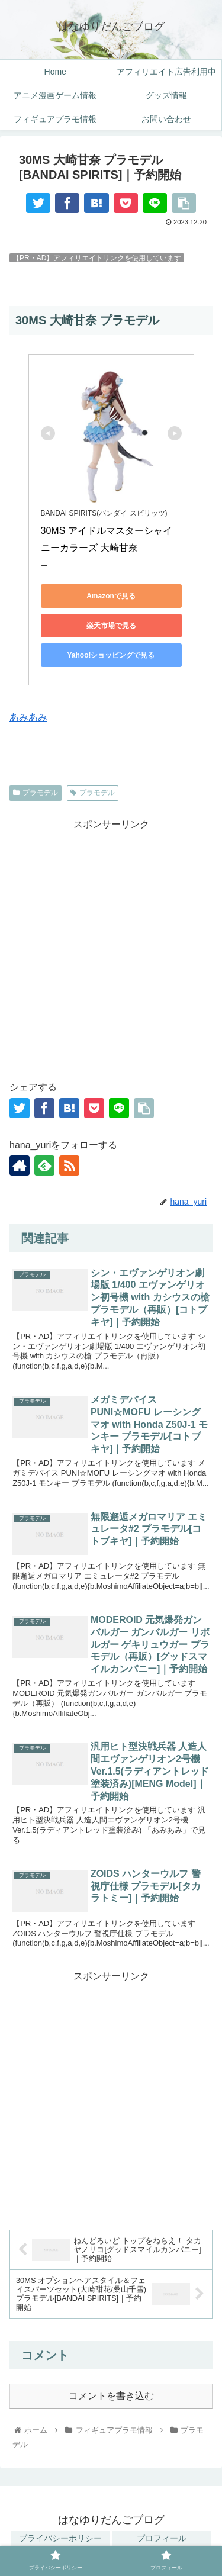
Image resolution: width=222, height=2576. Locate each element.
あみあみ (28, 717)
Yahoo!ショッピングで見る (111, 655)
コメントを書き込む (111, 2396)
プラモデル (35, 792)
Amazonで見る (111, 596)
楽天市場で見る (111, 626)
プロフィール (161, 2538)
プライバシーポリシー (60, 2538)
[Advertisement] (111, 944)
